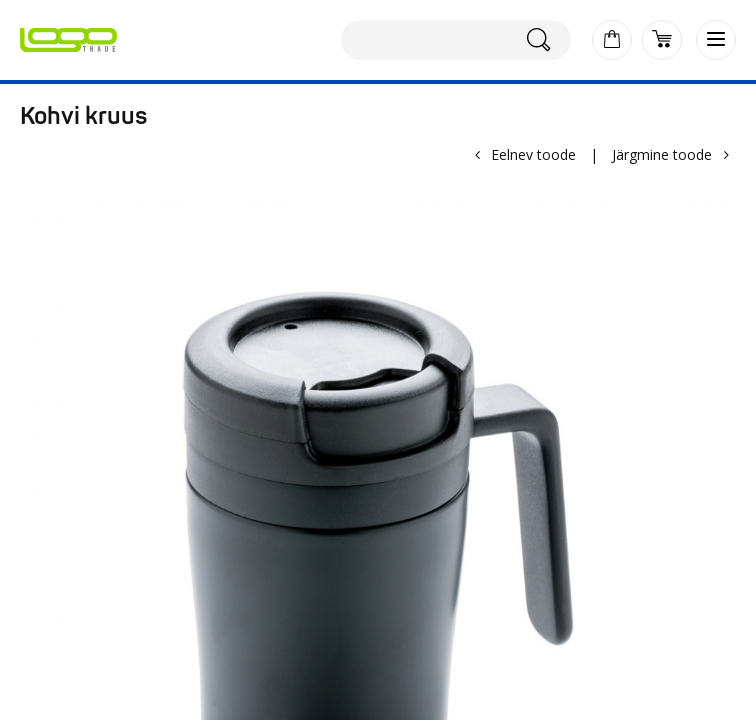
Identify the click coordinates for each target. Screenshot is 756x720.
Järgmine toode (662, 154)
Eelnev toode (533, 154)
